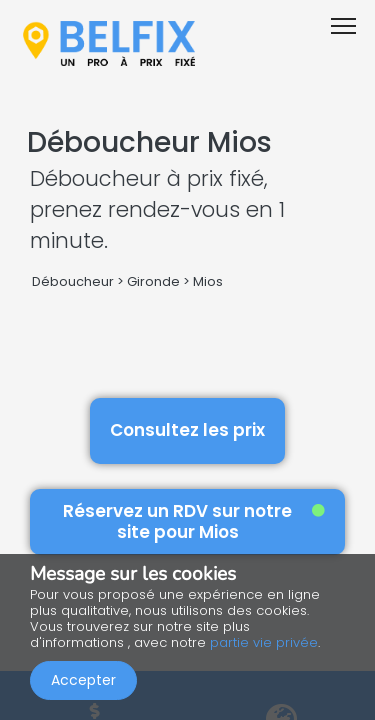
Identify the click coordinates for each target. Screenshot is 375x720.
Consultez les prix (187, 430)
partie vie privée (264, 642)
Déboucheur (73, 281)
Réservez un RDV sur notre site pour (194, 521)
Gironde (153, 281)
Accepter (83, 680)
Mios (208, 281)
